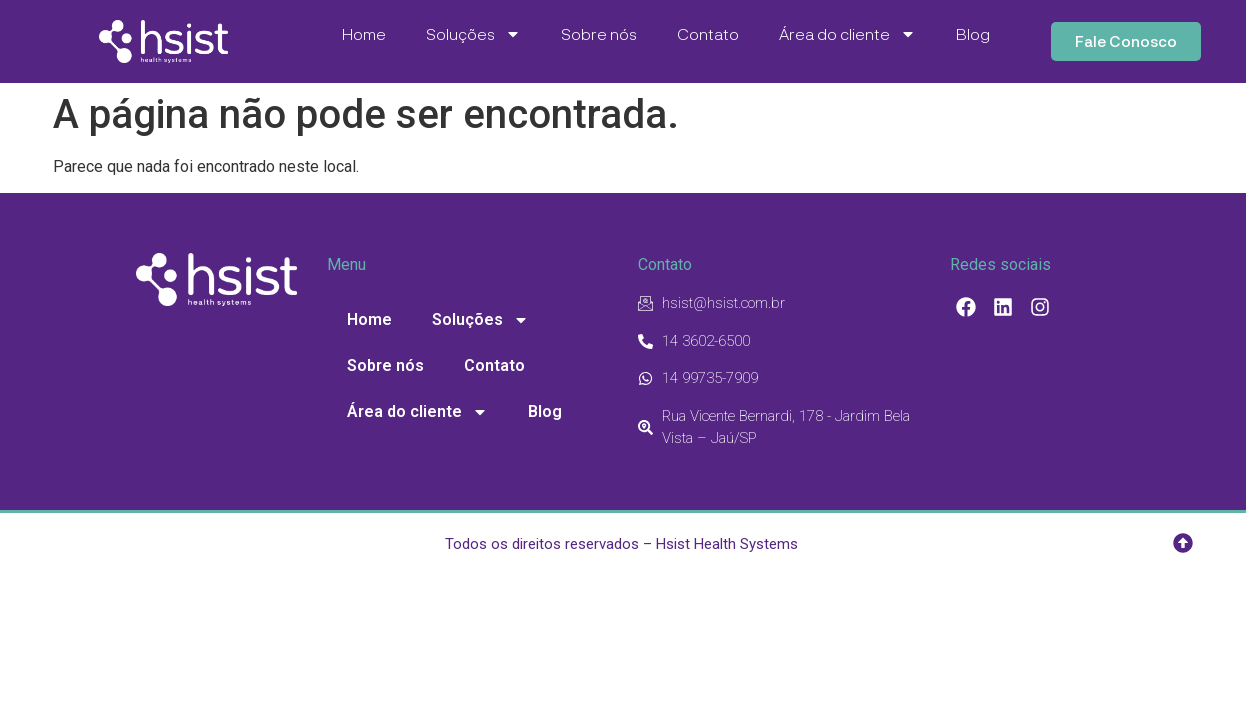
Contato (708, 33)
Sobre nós (599, 33)
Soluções (473, 34)
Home (364, 33)
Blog (973, 33)
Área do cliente (847, 34)
